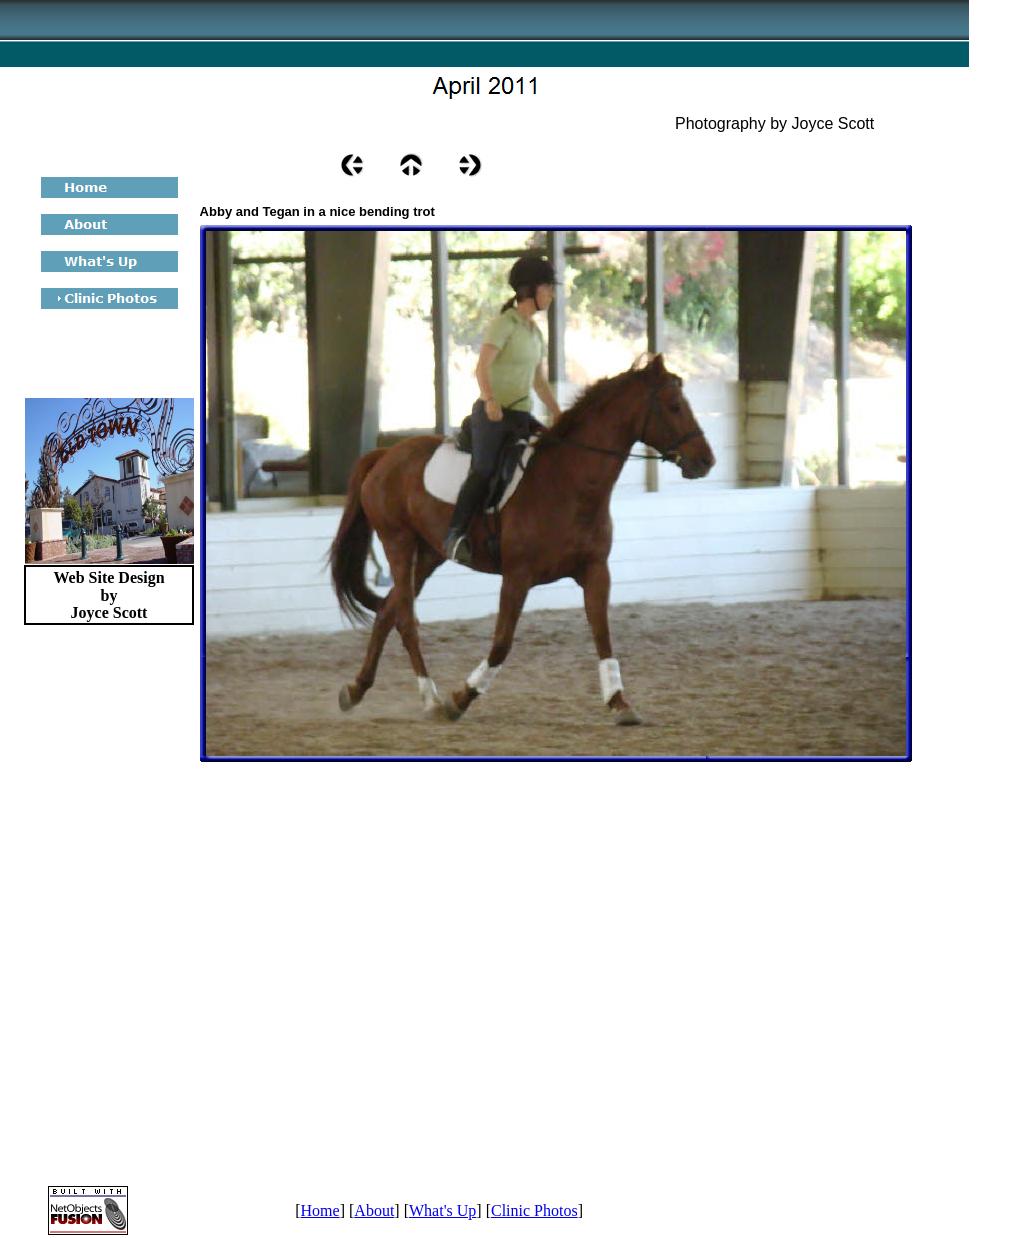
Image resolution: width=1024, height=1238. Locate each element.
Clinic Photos (534, 1210)
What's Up (442, 1210)
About (374, 1210)
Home (320, 1210)
